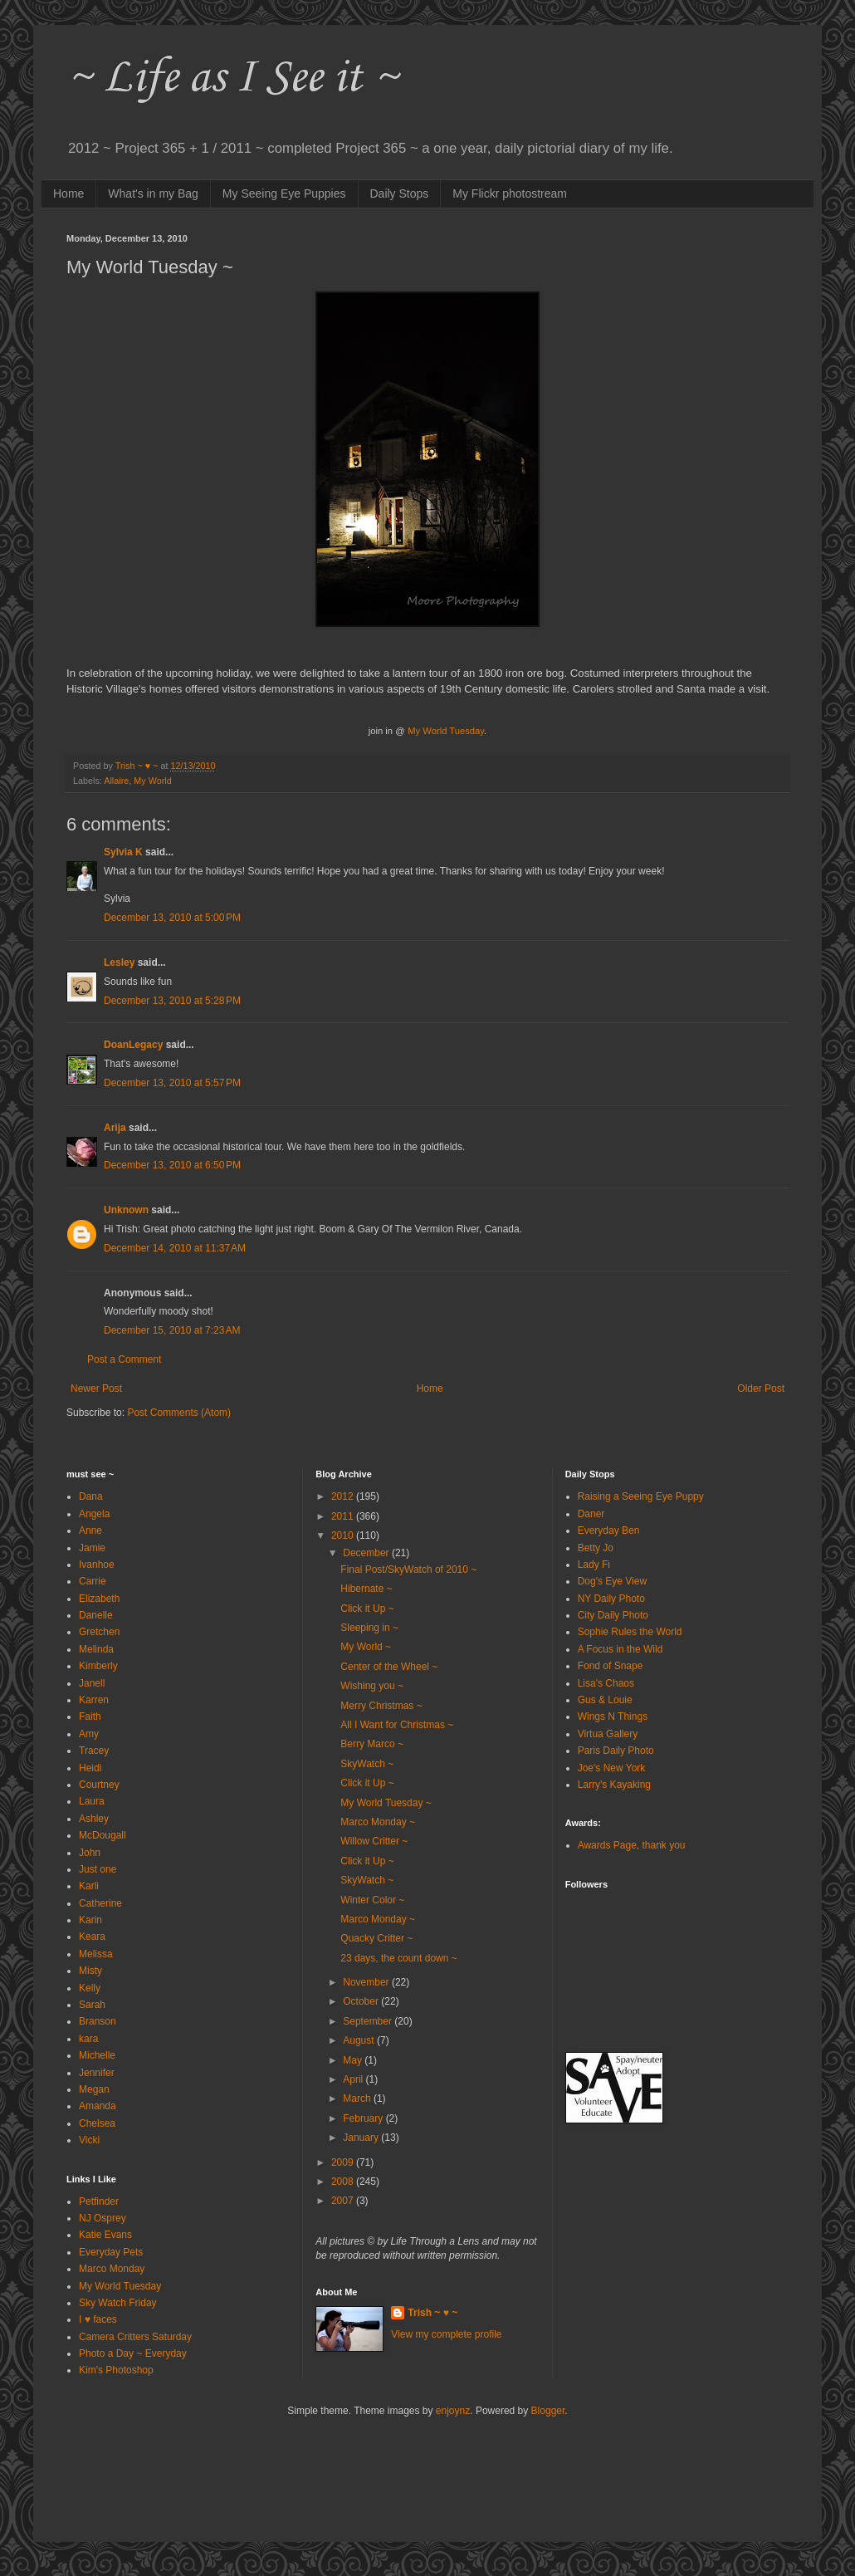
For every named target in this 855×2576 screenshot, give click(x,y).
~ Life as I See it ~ (232, 78)
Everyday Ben (609, 1530)
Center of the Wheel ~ (388, 1666)
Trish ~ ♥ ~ (432, 2313)
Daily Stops (399, 193)
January (362, 2137)
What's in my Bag (153, 193)
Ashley (94, 1818)
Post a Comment (124, 1359)
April (354, 2079)
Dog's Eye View (612, 1581)
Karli (89, 1886)
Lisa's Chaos (606, 1683)
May (353, 2060)
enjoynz (453, 2411)
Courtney (99, 1784)
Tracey (94, 1750)
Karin (90, 1920)
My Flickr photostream (509, 193)
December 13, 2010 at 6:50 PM (172, 1165)
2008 (343, 2181)
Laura (92, 1801)
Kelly (89, 1988)
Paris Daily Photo (616, 1750)
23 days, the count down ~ (398, 1958)
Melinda (96, 1649)
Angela (94, 1514)
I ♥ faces (98, 2319)
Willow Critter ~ (374, 1841)
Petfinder (99, 2201)
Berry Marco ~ (371, 1744)
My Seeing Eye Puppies (284, 193)
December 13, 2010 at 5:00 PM (172, 917)
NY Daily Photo (611, 1598)
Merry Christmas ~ (381, 1706)
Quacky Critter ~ (376, 1938)
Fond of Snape (610, 1666)
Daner (591, 1514)
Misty (90, 1970)
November (367, 1982)
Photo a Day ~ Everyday (133, 2353)
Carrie (92, 1581)
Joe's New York (612, 1768)
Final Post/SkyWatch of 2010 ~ (408, 1569)
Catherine (100, 1903)
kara (88, 2039)
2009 (343, 2162)
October (362, 2001)
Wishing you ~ (371, 1686)
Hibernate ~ (366, 1588)
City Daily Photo (613, 1615)
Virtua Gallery (608, 1734)
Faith (90, 1716)
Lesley (119, 962)
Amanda (97, 2106)
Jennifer (97, 2073)
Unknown (126, 1210)
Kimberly (98, 1666)
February (364, 2118)
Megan (94, 2089)
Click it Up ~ (366, 1608)
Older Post (760, 1388)
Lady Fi (594, 1564)
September (368, 2021)
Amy (89, 1734)
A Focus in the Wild (620, 1649)
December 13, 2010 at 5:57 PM (172, 1083)
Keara (92, 1936)
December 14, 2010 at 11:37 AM (175, 1248)
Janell (92, 1683)
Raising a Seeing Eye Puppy (641, 1496)
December (367, 1553)
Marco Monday (111, 2269)
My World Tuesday (120, 2286)
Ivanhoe (97, 1564)
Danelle (96, 1615)
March (358, 2098)
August (360, 2040)
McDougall (102, 1835)
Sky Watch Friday (118, 2303)
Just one (97, 1869)
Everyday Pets (111, 2252)
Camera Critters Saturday (135, 2337)
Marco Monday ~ (377, 1822)
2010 (343, 1535)
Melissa (96, 1954)
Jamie (92, 1548)
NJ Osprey (102, 2218)
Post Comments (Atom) (179, 1412)
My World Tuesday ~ (386, 1803)
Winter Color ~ (372, 1900)
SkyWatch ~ (366, 1764)
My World (152, 781)
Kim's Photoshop (116, 2370)
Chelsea (97, 2123)
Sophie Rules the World (630, 1632)
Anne (90, 1530)
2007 (343, 2200)
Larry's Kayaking (614, 1784)
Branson (97, 2021)
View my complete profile (446, 2334)
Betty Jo (595, 1548)
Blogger (548, 2411)
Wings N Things (612, 1716)
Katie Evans (105, 2235)
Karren (94, 1700)
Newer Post (96, 1388)
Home (68, 193)
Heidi (90, 1768)
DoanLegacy (133, 1044)
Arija (115, 1128)
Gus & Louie (605, 1700)
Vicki (89, 2140)
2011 (343, 1516)
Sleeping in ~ (369, 1627)
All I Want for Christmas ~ (396, 1725)
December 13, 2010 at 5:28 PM (172, 1000)
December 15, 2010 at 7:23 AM (172, 1330)
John (89, 1853)
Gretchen (99, 1632)
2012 (343, 1496)
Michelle (97, 2055)
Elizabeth (99, 1598)
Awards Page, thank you (632, 1845)
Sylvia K (123, 852)
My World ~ (365, 1647)
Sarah (92, 2004)
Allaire (116, 781)
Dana (91, 1496)
